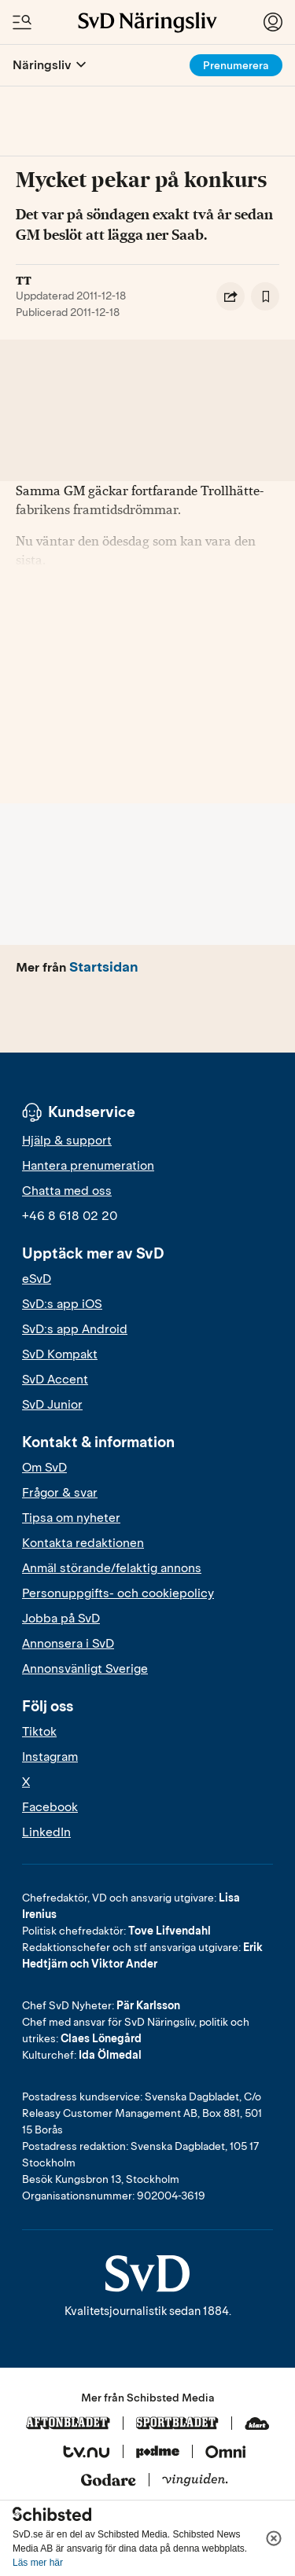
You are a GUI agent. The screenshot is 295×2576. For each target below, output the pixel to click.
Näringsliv (42, 64)
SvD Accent (55, 1379)
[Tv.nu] (86, 2452)
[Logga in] (273, 22)
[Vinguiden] (195, 2481)
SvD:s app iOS (62, 1304)
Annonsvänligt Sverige (85, 1669)
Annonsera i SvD (68, 1643)
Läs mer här (38, 2562)
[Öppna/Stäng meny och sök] (22, 22)
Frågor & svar (60, 1492)
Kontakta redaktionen (83, 1543)
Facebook (50, 1807)
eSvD (36, 1279)
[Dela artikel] (230, 296)
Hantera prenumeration (88, 1165)
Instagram (50, 1757)
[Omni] (225, 2452)
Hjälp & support (67, 1140)
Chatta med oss (67, 1191)
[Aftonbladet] (68, 2424)
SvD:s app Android (74, 1329)
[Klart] (257, 2424)
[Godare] (108, 2481)
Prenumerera (236, 65)
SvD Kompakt (60, 1354)
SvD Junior (52, 1404)
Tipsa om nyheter (71, 1518)
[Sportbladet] (177, 2424)
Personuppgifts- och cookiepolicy (118, 1593)
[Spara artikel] (265, 296)
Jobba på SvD (61, 1618)
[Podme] (157, 2452)
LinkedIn (46, 1832)
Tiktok (39, 1731)
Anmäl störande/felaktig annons (111, 1568)
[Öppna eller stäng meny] (81, 65)
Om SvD (44, 1467)
